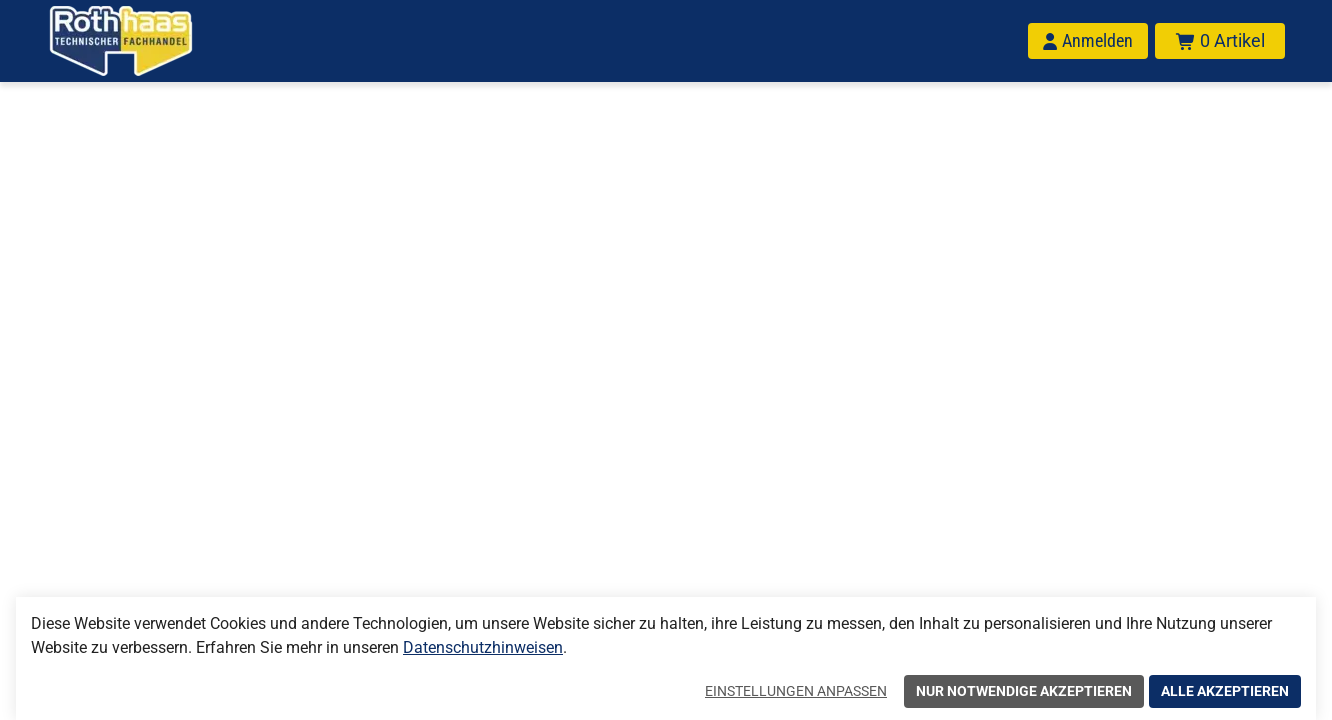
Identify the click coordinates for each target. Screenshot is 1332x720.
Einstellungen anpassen (796, 691)
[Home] (147, 41)
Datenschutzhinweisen (483, 647)
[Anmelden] (1088, 41)
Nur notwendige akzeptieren (1024, 691)
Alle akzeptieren (1225, 691)
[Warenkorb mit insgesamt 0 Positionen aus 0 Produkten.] (1220, 41)
